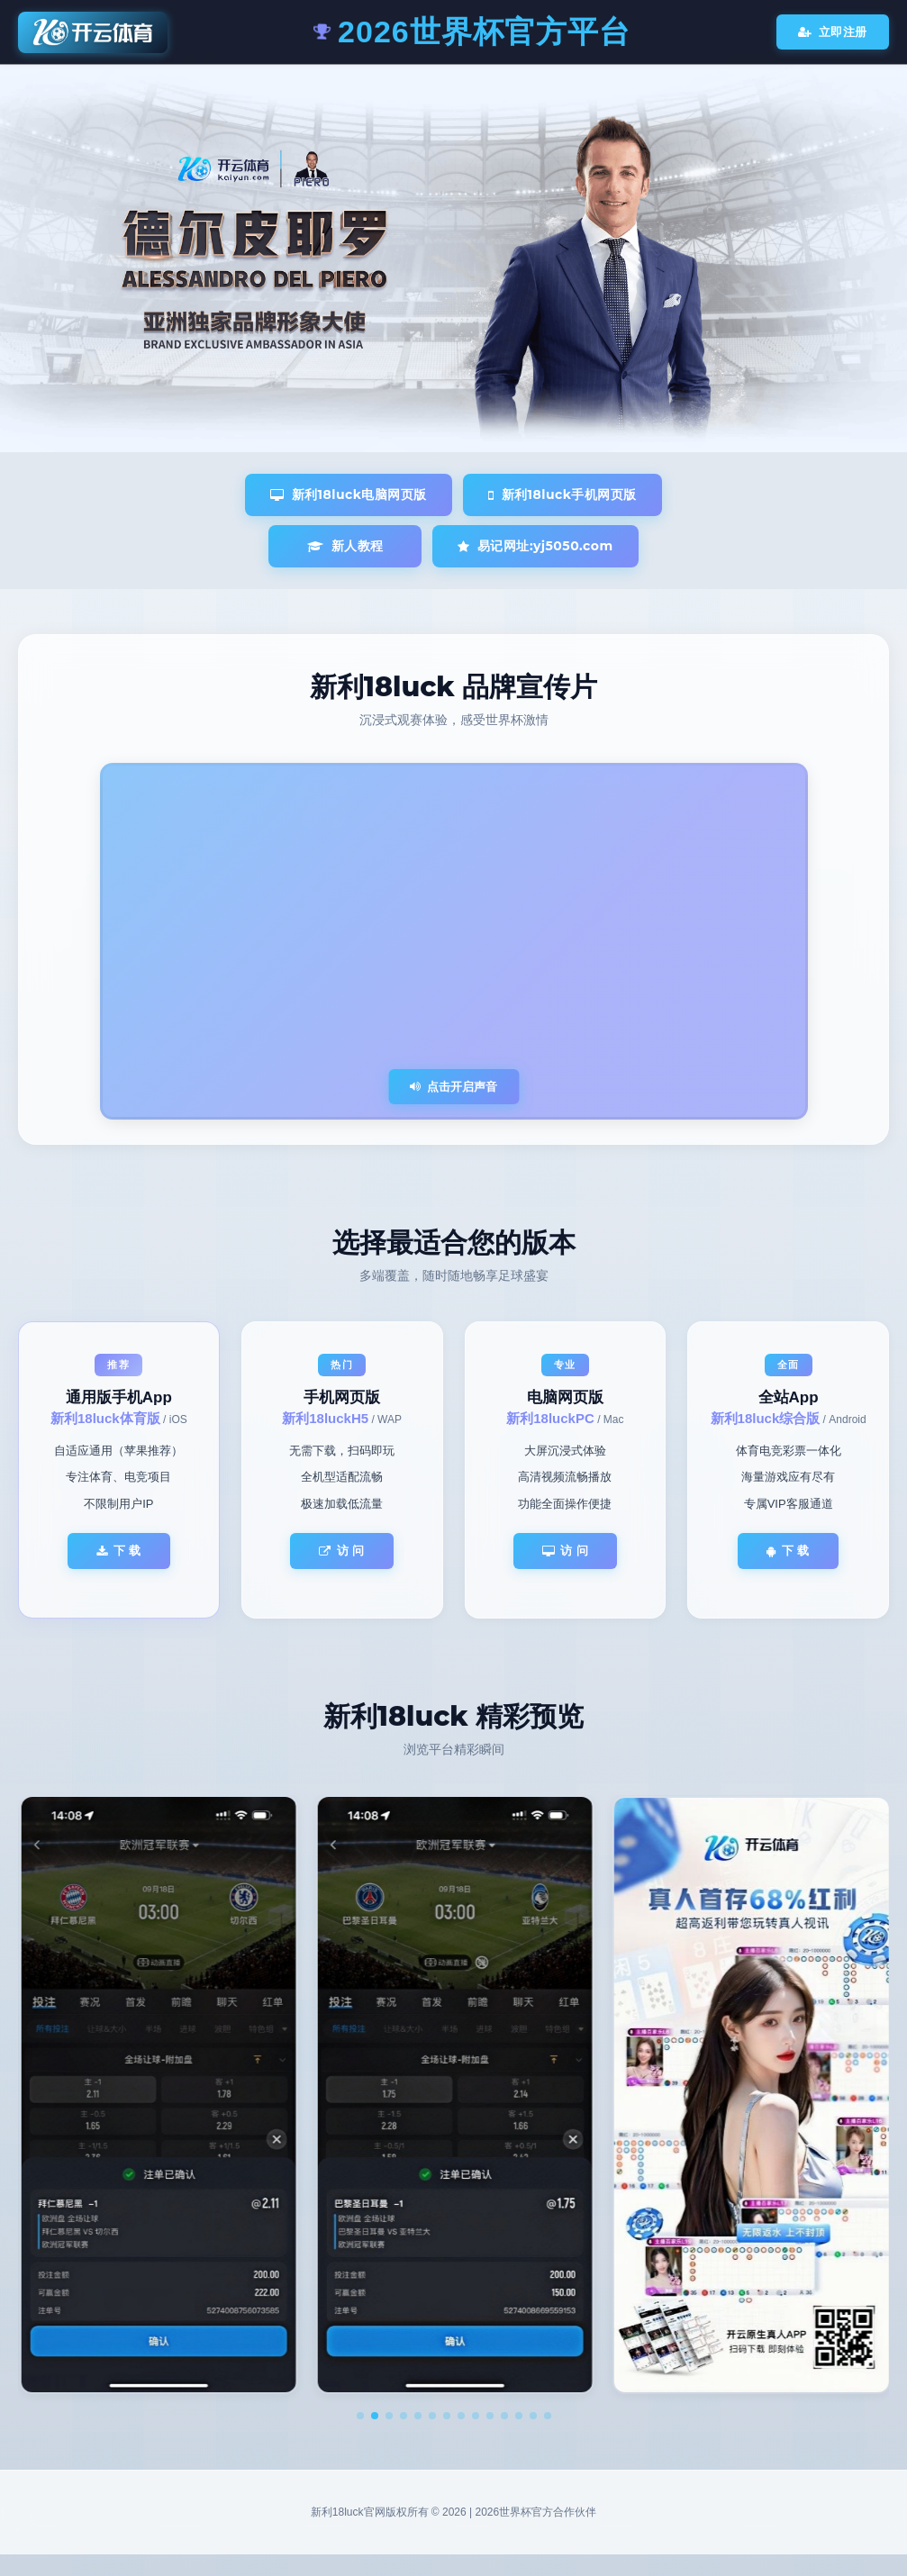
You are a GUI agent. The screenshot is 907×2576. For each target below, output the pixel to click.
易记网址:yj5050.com (535, 546)
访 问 (342, 1550)
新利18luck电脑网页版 (348, 494)
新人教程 (345, 546)
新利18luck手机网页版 (562, 494)
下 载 (118, 1550)
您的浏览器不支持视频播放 (454, 941)
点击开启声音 (453, 1086)
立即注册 (832, 32)
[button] (360, 2415)
